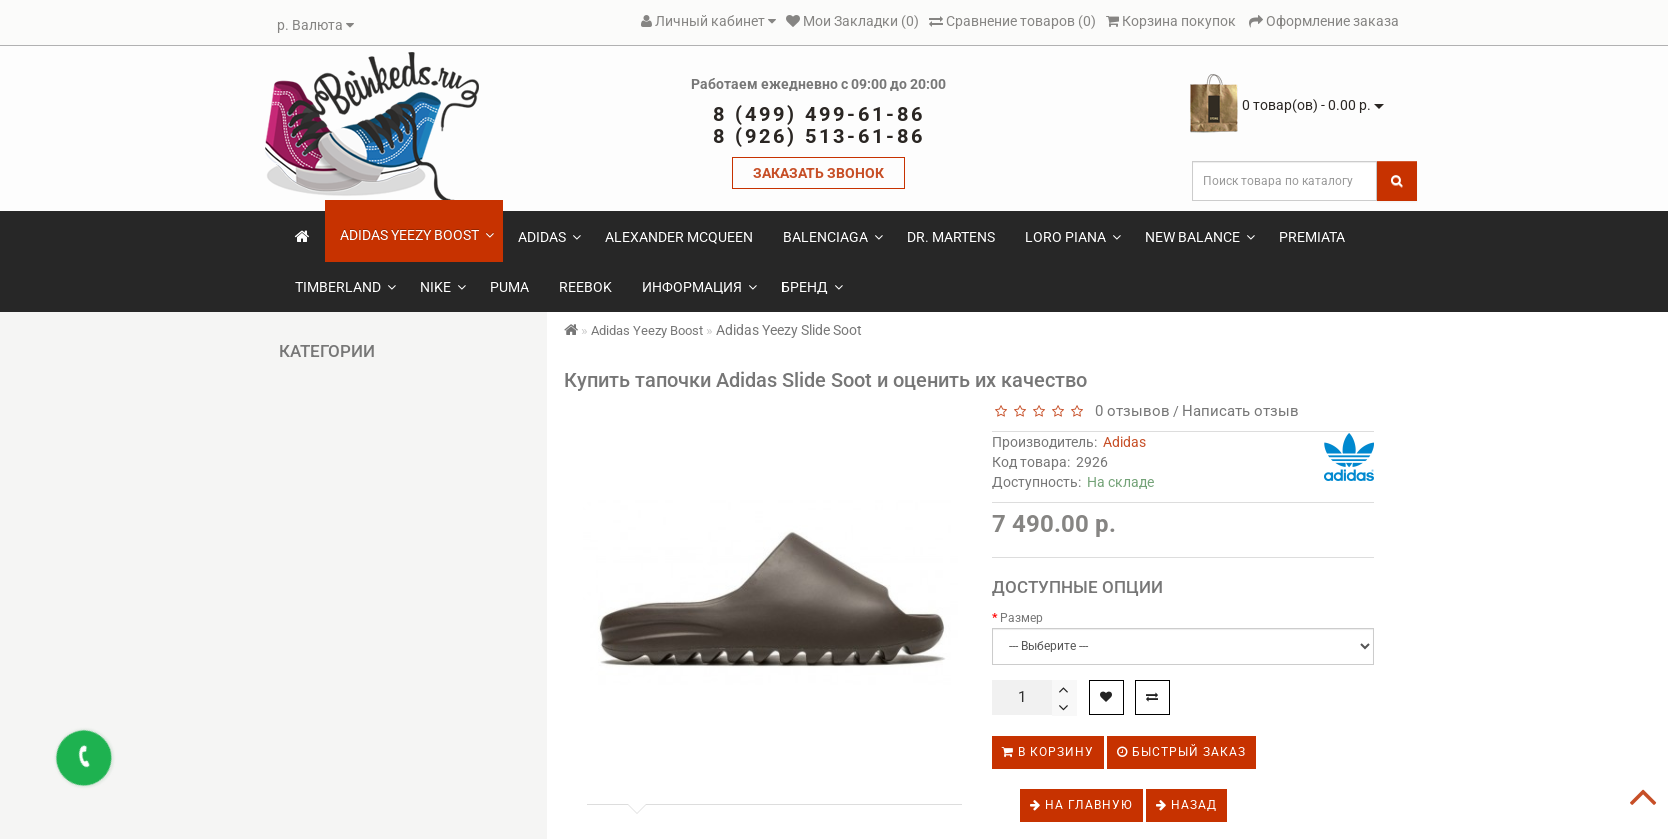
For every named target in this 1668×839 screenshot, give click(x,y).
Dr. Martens (951, 237)
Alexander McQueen (679, 237)
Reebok (585, 287)
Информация (699, 287)
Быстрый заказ (1181, 752)
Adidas (549, 237)
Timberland (345, 287)
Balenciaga (833, 237)
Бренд (812, 287)
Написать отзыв (1240, 411)
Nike (443, 287)
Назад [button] (1186, 805)
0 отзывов (1128, 411)
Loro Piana (1073, 237)
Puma (509, 287)
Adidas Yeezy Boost (417, 235)
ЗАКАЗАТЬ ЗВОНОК (818, 173)
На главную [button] (1081, 805)
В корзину (1048, 752)
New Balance (1200, 237)
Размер (1021, 618)
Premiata (1312, 237)
